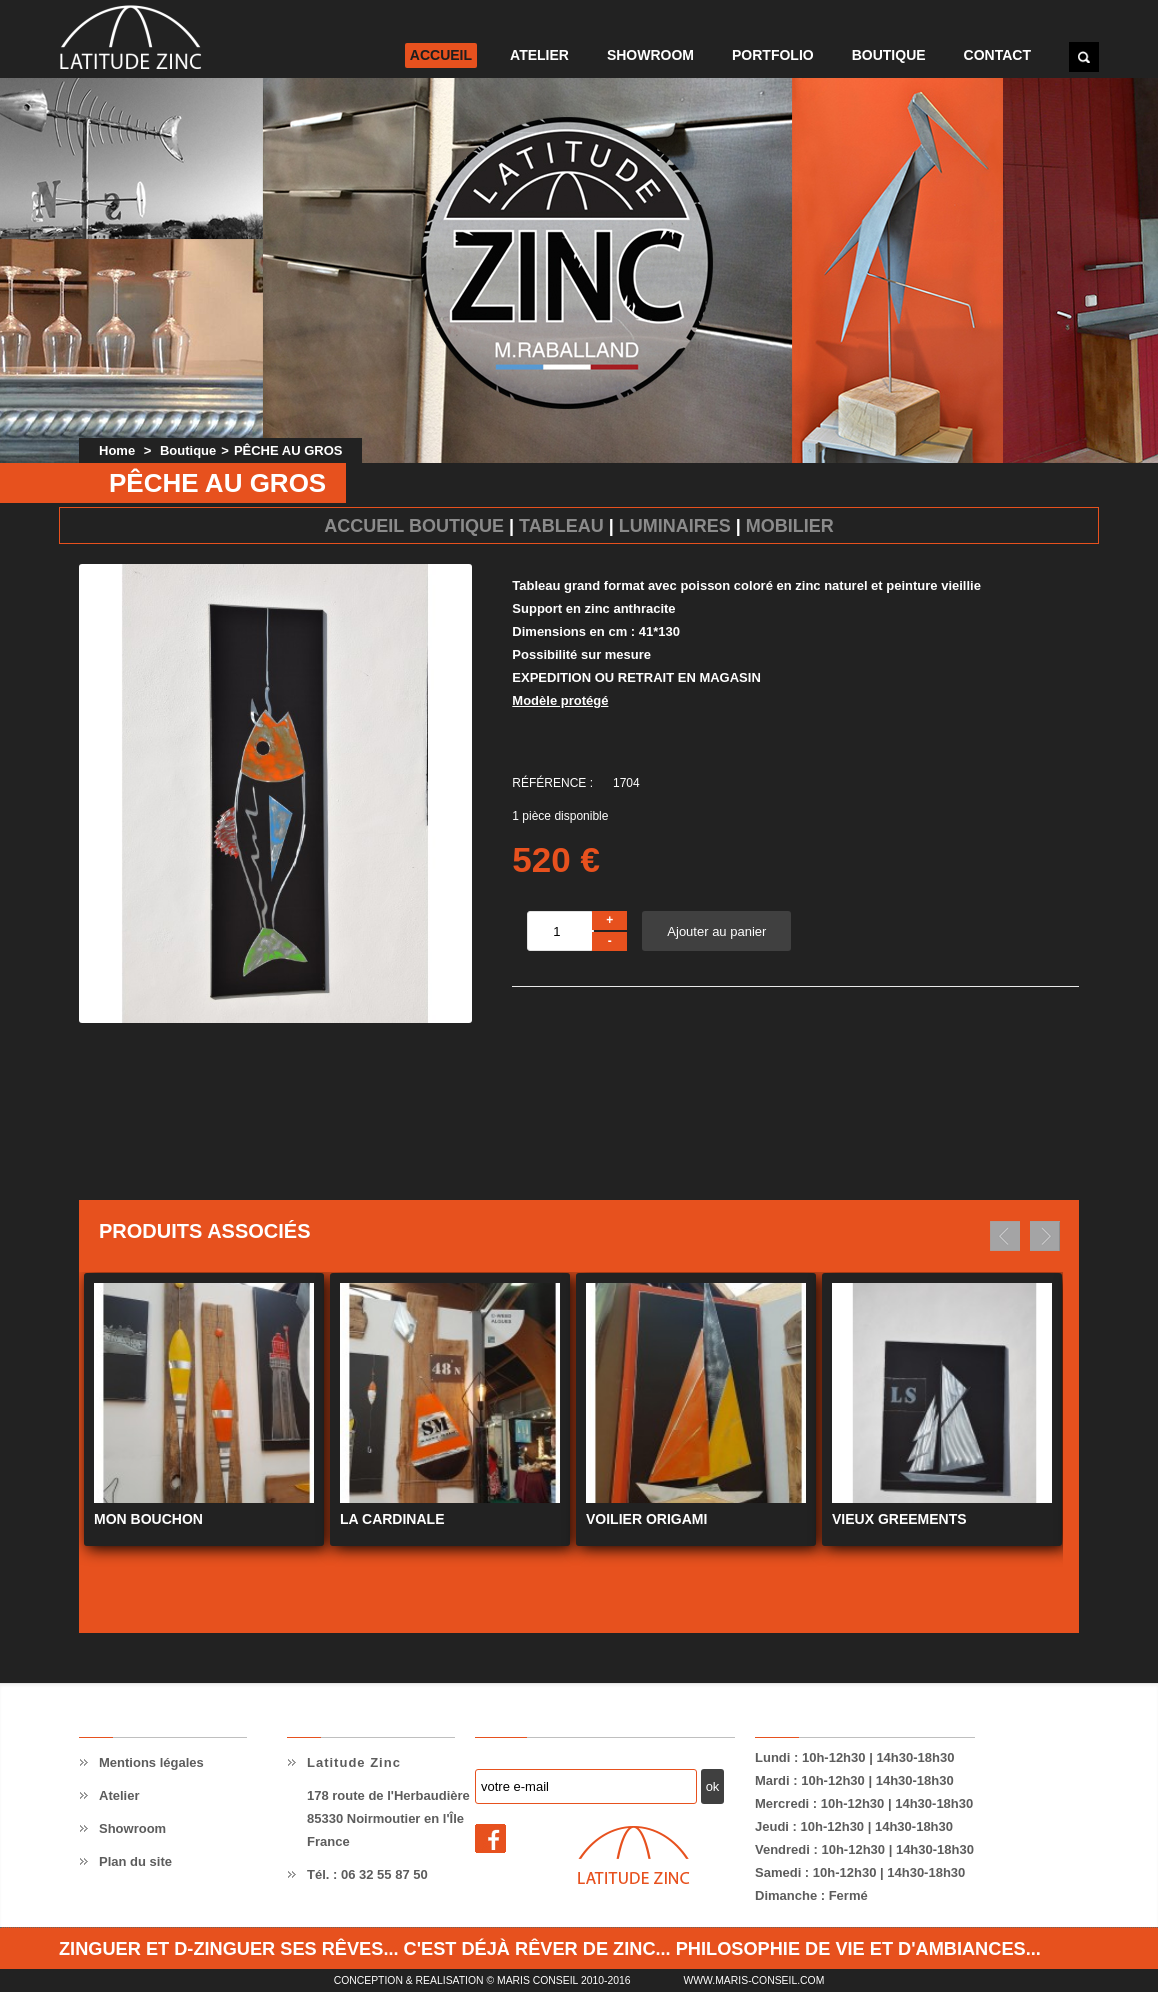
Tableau (561, 526)
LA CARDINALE (392, 1519)
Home (117, 450)
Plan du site (135, 1861)
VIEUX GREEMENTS (899, 1519)
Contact (997, 55)
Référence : (552, 783)
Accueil (441, 55)
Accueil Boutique (414, 526)
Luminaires (675, 526)
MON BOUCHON (148, 1519)
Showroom (650, 55)
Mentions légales (151, 1762)
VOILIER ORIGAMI (646, 1519)
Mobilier (790, 526)
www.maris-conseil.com (753, 1980)
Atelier (539, 55)
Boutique (889, 55)
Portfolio (773, 55)
